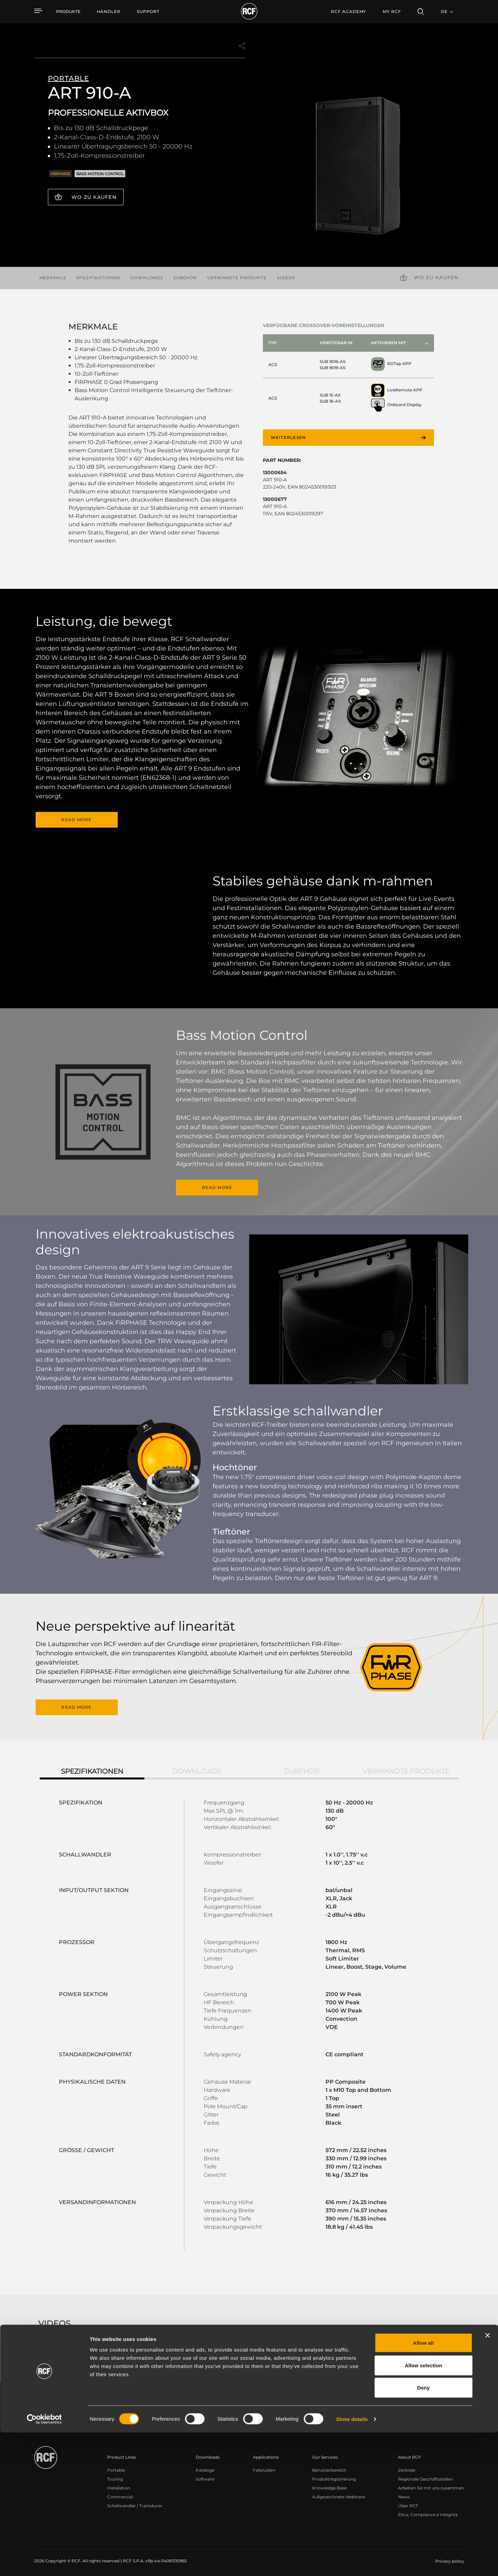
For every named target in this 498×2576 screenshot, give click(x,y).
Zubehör (185, 277)
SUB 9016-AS (332, 361)
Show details (352, 2562)
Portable (116, 2467)
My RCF (392, 11)
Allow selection (423, 2509)
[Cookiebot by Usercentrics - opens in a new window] (44, 2563)
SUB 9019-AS (332, 367)
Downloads (146, 277)
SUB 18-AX (330, 401)
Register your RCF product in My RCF (369, 2407)
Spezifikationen (98, 277)
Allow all (423, 2486)
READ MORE (76, 819)
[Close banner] (487, 2478)
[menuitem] (109, 12)
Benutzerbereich (329, 2467)
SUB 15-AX (330, 395)
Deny (423, 2531)
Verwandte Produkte (236, 277)
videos (286, 277)
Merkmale (52, 277)
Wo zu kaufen (94, 197)
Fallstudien (264, 2467)
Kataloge (205, 2467)
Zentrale (406, 2467)
